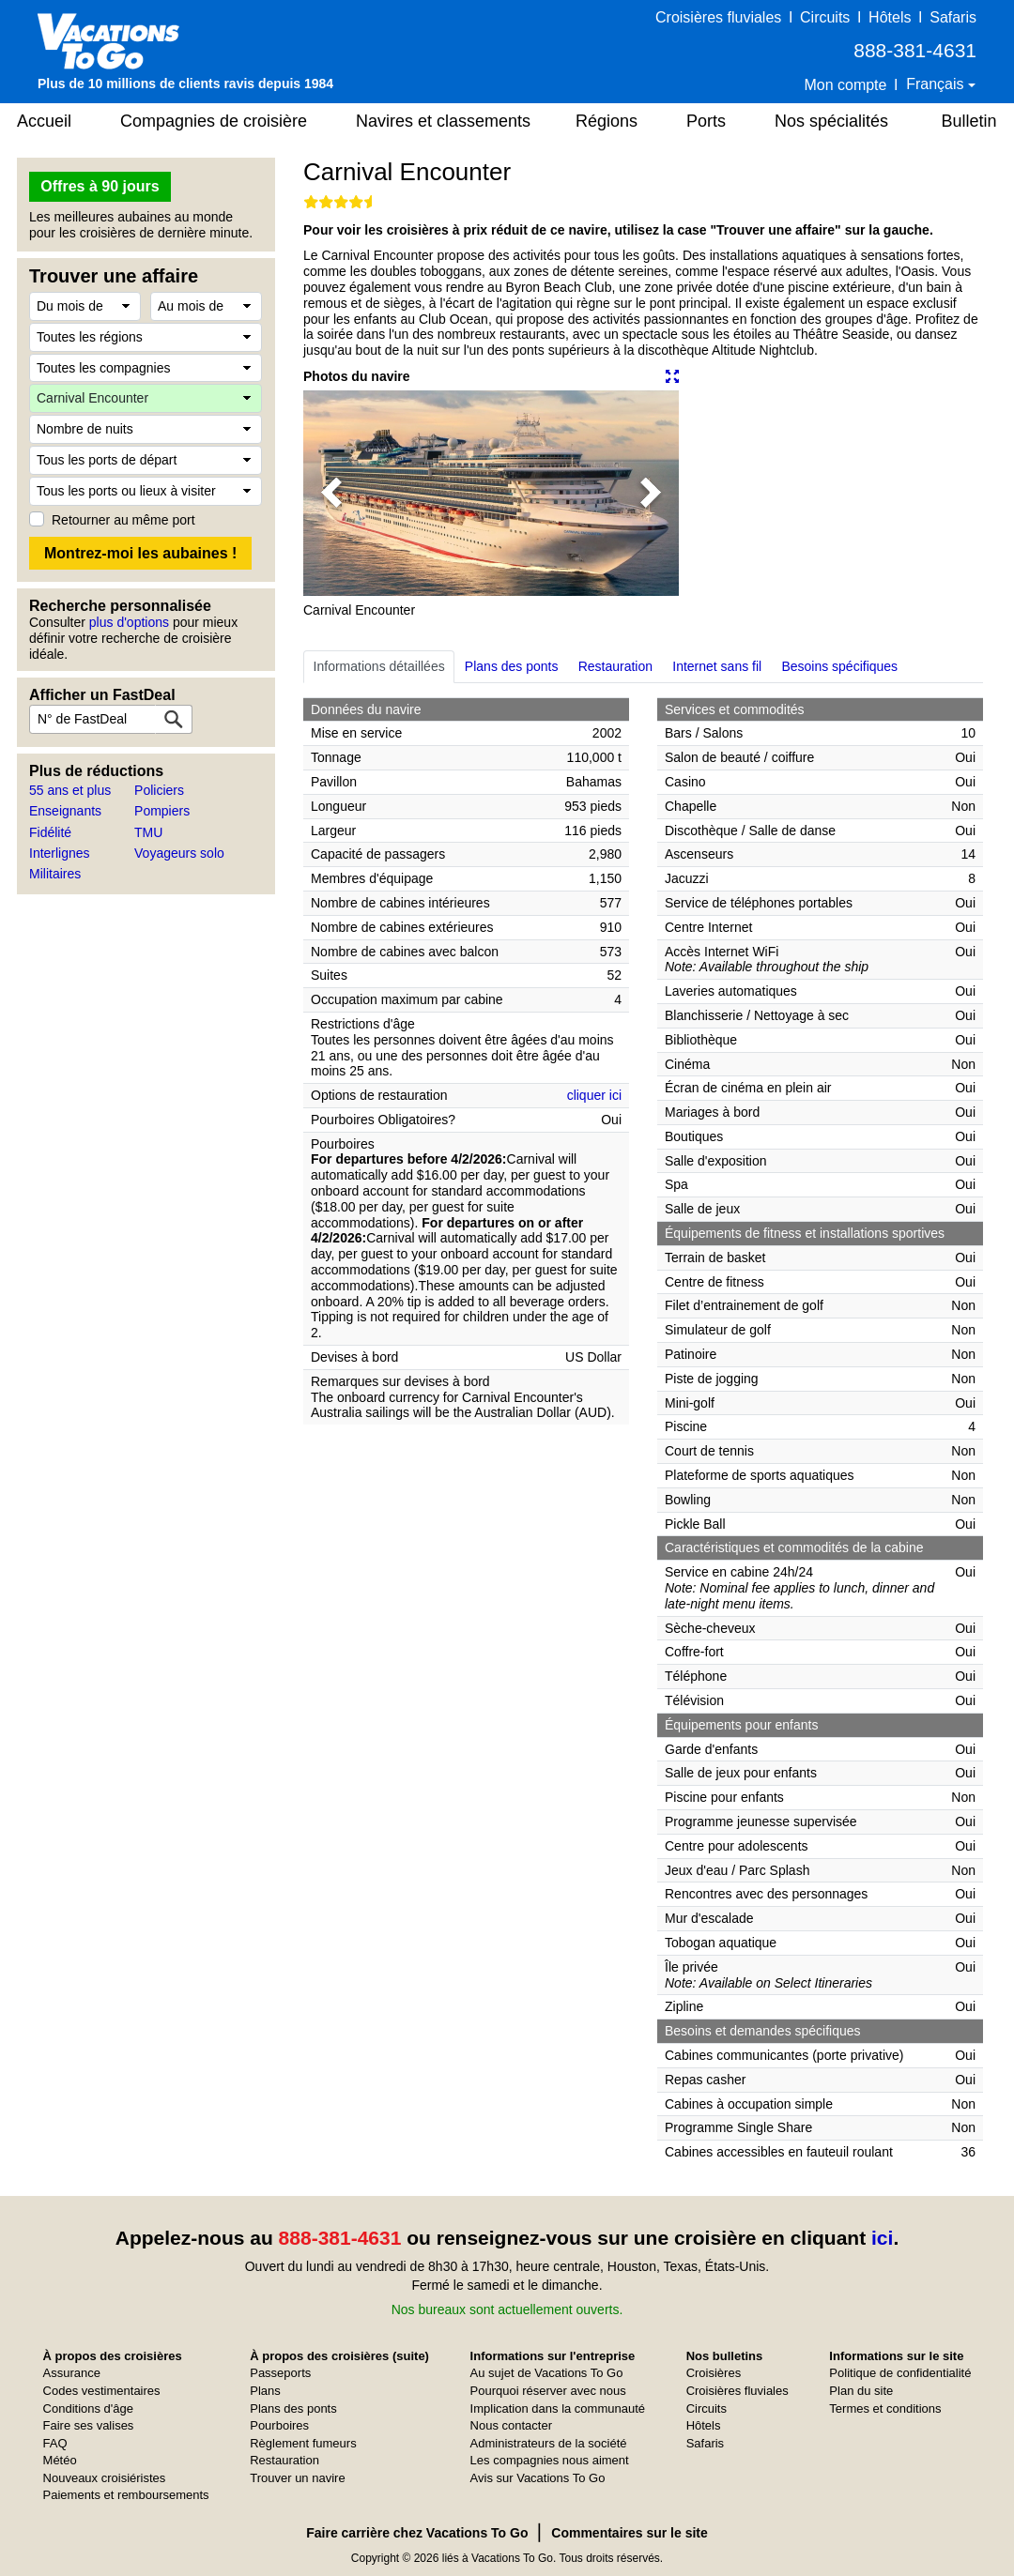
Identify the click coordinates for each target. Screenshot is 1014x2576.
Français (937, 84)
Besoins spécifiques (839, 666)
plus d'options (129, 622)
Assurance (71, 2373)
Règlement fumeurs (303, 2443)
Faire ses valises (88, 2425)
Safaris (953, 17)
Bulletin (968, 121)
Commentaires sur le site (629, 2532)
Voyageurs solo (179, 853)
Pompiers (162, 810)
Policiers (159, 790)
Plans (265, 2391)
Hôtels (889, 17)
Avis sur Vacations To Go (538, 2478)
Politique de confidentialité (900, 2373)
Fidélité (50, 832)
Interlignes (59, 853)
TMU (148, 832)
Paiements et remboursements (126, 2495)
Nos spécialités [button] (831, 121)
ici (882, 2237)
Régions (607, 121)
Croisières (714, 2373)
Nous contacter (511, 2425)
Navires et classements (443, 121)
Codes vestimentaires (102, 2391)
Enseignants (65, 810)
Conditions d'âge (88, 2408)
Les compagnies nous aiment (549, 2460)
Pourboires (279, 2425)
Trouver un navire (297, 2478)
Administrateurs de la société (548, 2443)
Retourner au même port (123, 519)
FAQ (55, 2443)
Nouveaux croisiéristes (104, 2478)
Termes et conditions (885, 2408)
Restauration (615, 666)
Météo (60, 2460)
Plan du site (861, 2391)
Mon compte (845, 85)
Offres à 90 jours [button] (99, 186)
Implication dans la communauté (557, 2408)
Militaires (55, 873)
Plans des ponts (512, 666)
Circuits (825, 17)
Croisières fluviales (718, 17)
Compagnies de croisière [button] (213, 121)
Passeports (280, 2373)
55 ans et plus (70, 790)
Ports (706, 121)
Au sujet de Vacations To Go (546, 2373)
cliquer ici (594, 1095)
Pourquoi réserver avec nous (548, 2391)
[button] (331, 493)
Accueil (44, 121)
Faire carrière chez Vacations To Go (417, 2532)
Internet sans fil (716, 666)
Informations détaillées (379, 666)
